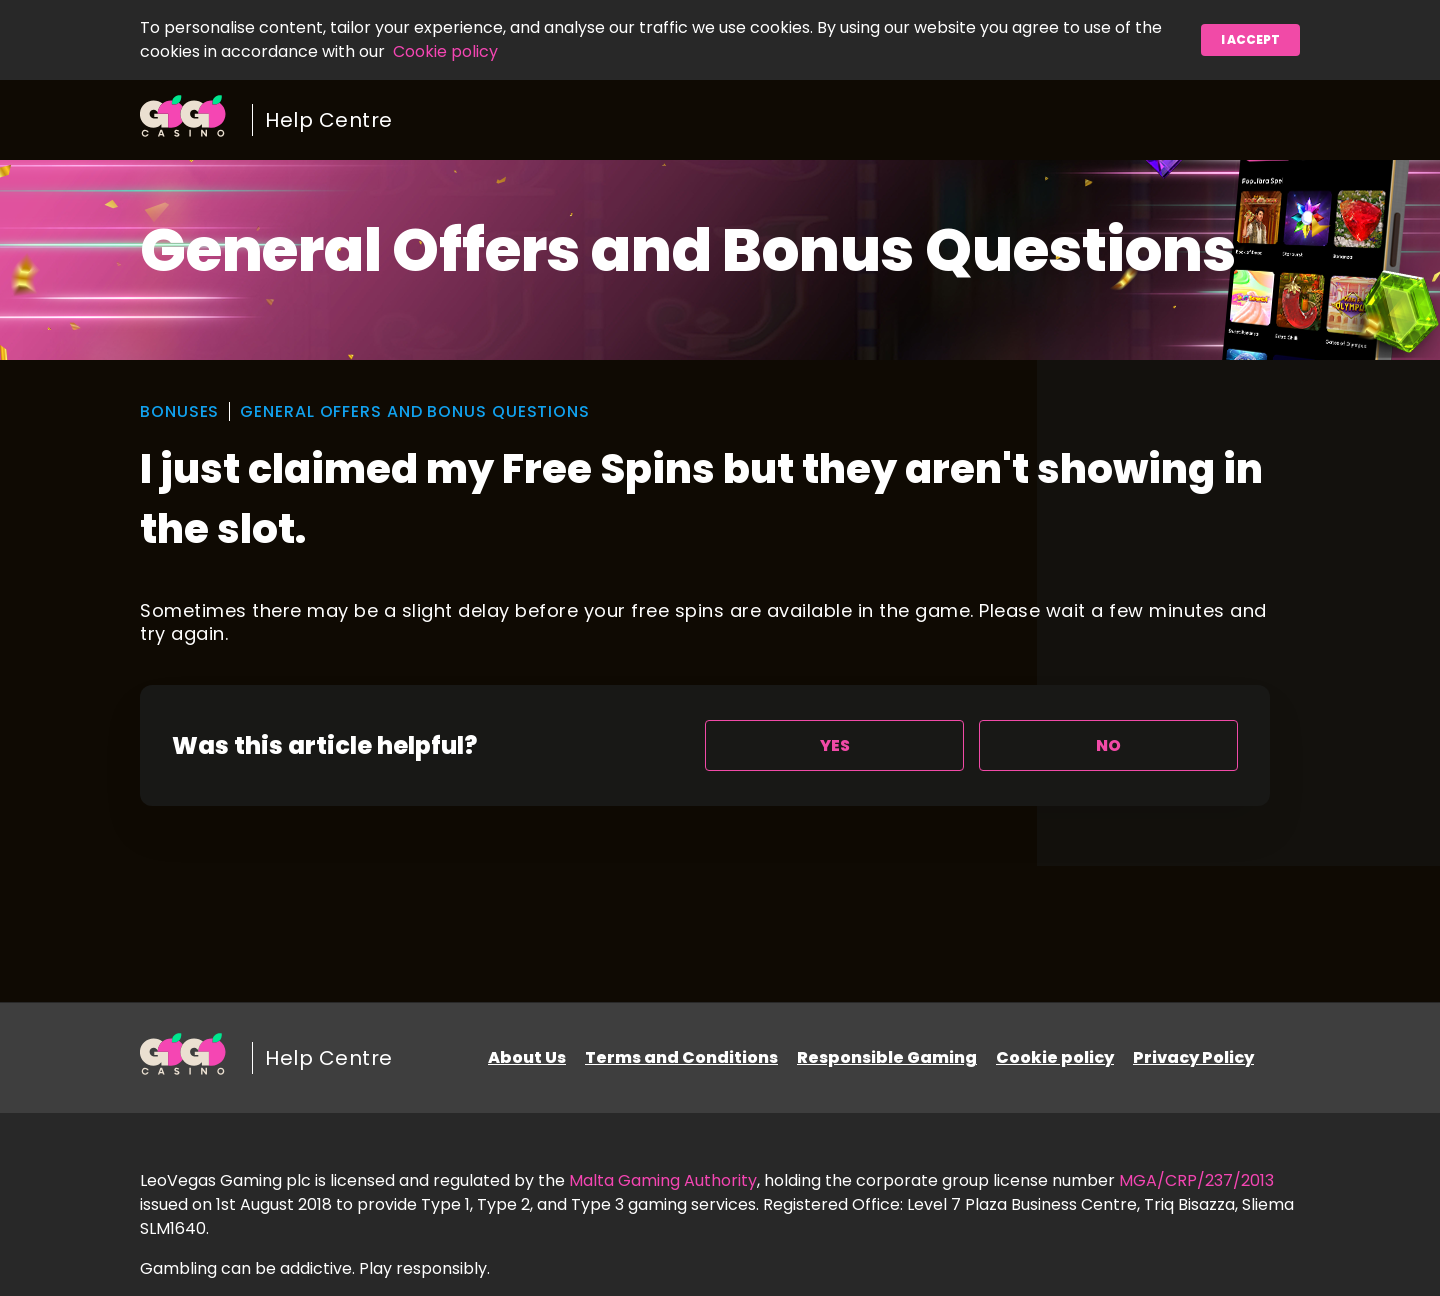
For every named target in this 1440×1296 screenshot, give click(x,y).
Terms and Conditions (681, 1057)
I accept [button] (1250, 39)
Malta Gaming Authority (663, 1180)
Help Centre (329, 120)
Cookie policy (445, 51)
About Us (527, 1057)
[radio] (834, 745)
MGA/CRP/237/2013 (1196, 1180)
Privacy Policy (1193, 1057)
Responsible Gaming (887, 1057)
